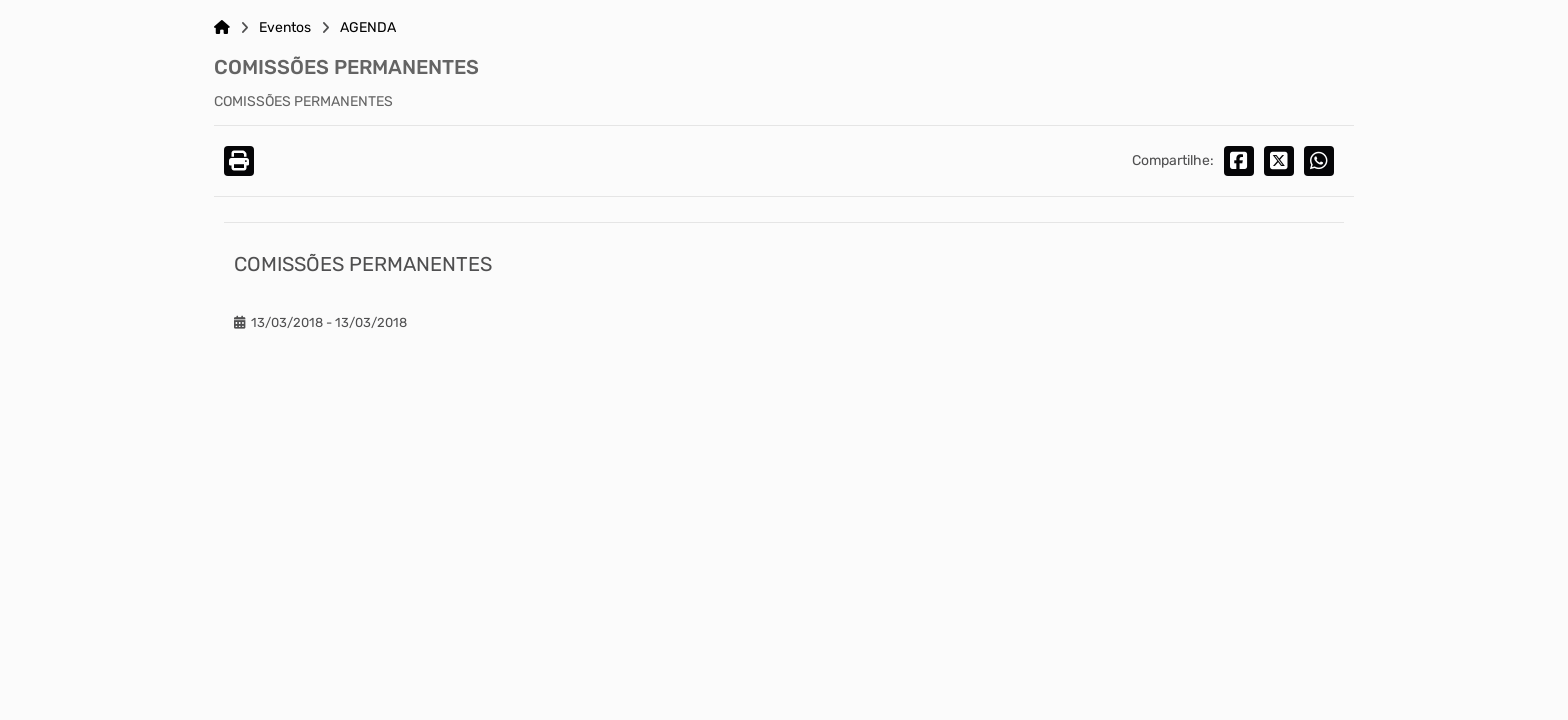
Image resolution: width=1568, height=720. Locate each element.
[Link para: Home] (222, 28)
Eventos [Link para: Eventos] (285, 28)
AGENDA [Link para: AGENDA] (368, 28)
